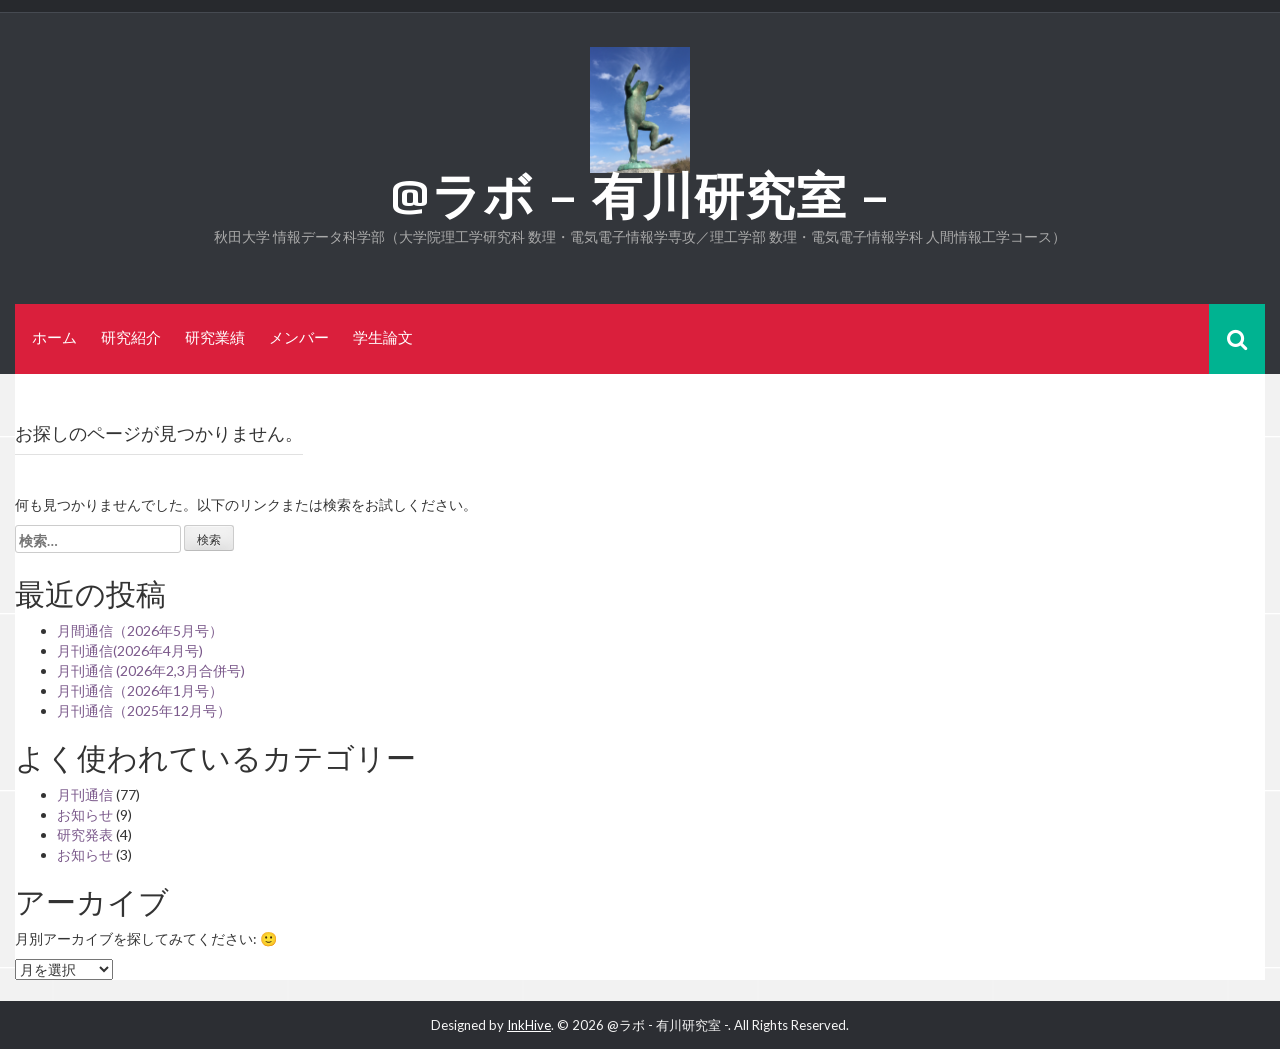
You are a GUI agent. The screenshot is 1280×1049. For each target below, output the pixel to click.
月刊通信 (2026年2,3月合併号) (151, 670)
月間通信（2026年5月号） (140, 630)
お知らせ (85, 814)
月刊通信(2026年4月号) (130, 650)
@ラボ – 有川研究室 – (640, 196)
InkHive (529, 1025)
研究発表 (85, 834)
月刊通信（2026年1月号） (140, 690)
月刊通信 (85, 794)
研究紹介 (131, 337)
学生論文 (383, 337)
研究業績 (215, 337)
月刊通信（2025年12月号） (144, 710)
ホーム (54, 337)
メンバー (299, 337)
